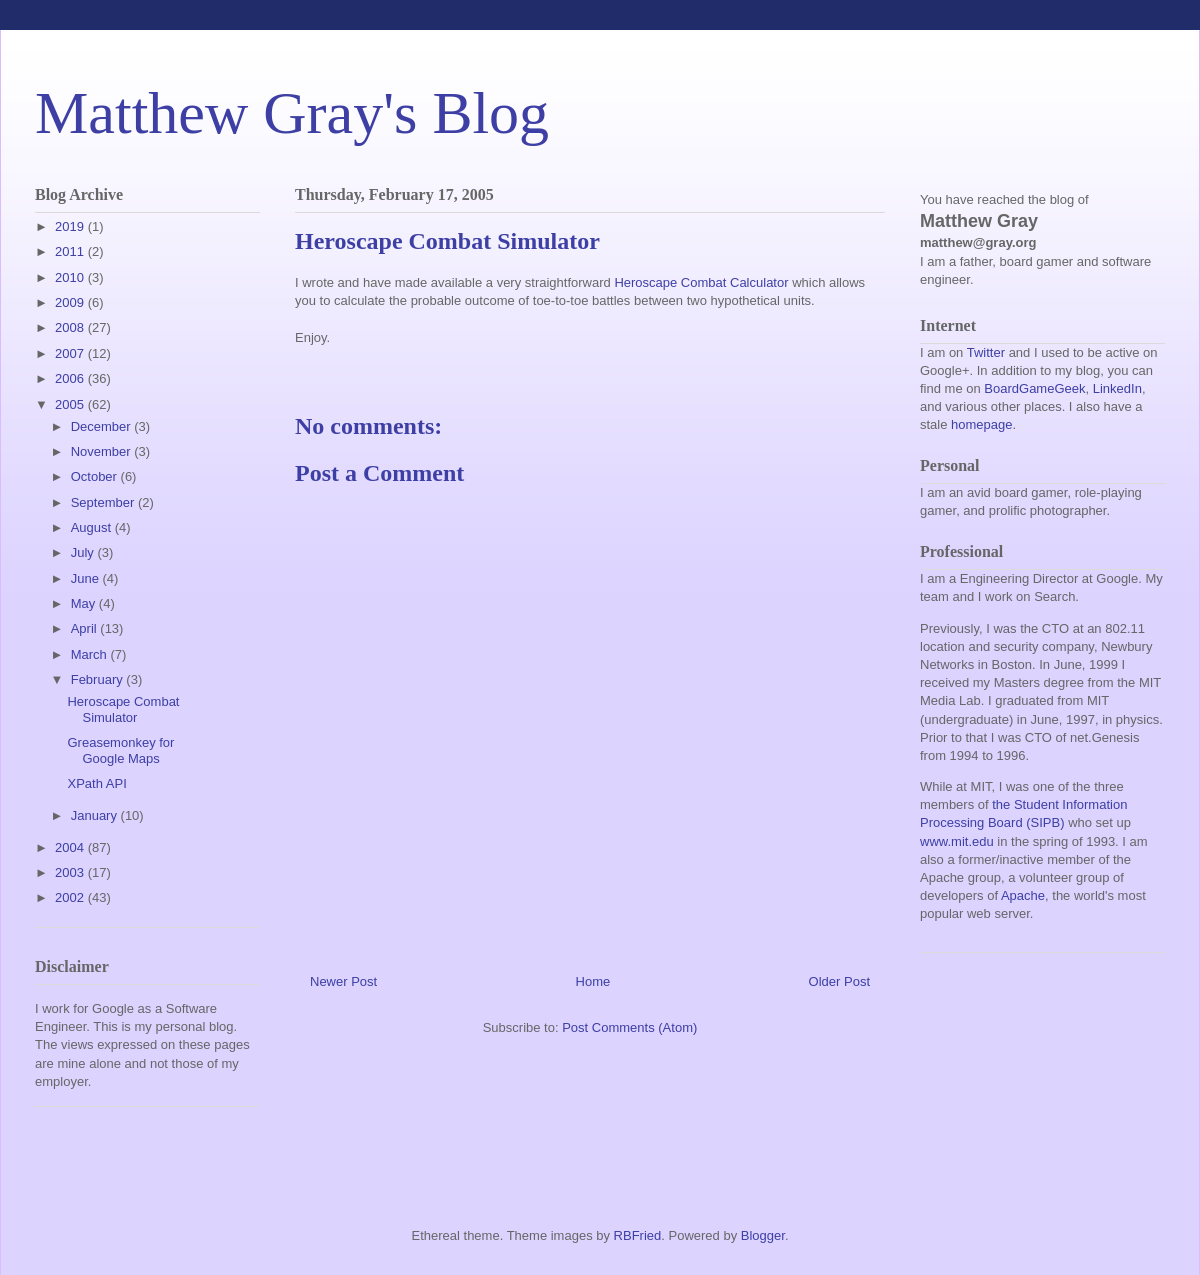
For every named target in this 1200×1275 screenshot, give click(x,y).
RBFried (638, 1235)
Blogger (763, 1235)
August (93, 527)
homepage (981, 424)
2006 (71, 378)
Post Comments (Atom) (629, 1027)
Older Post (839, 981)
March (91, 654)
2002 (71, 897)
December (103, 426)
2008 (71, 327)
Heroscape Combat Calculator (701, 282)
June (87, 578)
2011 (71, 251)
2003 (71, 872)
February (99, 679)
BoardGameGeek (1034, 388)
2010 (71, 277)
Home (593, 981)
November (103, 451)
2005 (71, 404)
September (104, 502)
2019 (71, 226)
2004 (71, 847)
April (86, 628)
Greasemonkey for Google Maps (120, 750)
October (96, 476)
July (84, 552)
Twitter (986, 352)
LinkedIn (1117, 388)
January (96, 815)
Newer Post (343, 981)
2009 (71, 302)
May (85, 603)
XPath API (96, 783)
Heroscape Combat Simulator (123, 709)
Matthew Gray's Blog (292, 113)
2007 (71, 353)
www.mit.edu (957, 841)
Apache (1023, 895)
